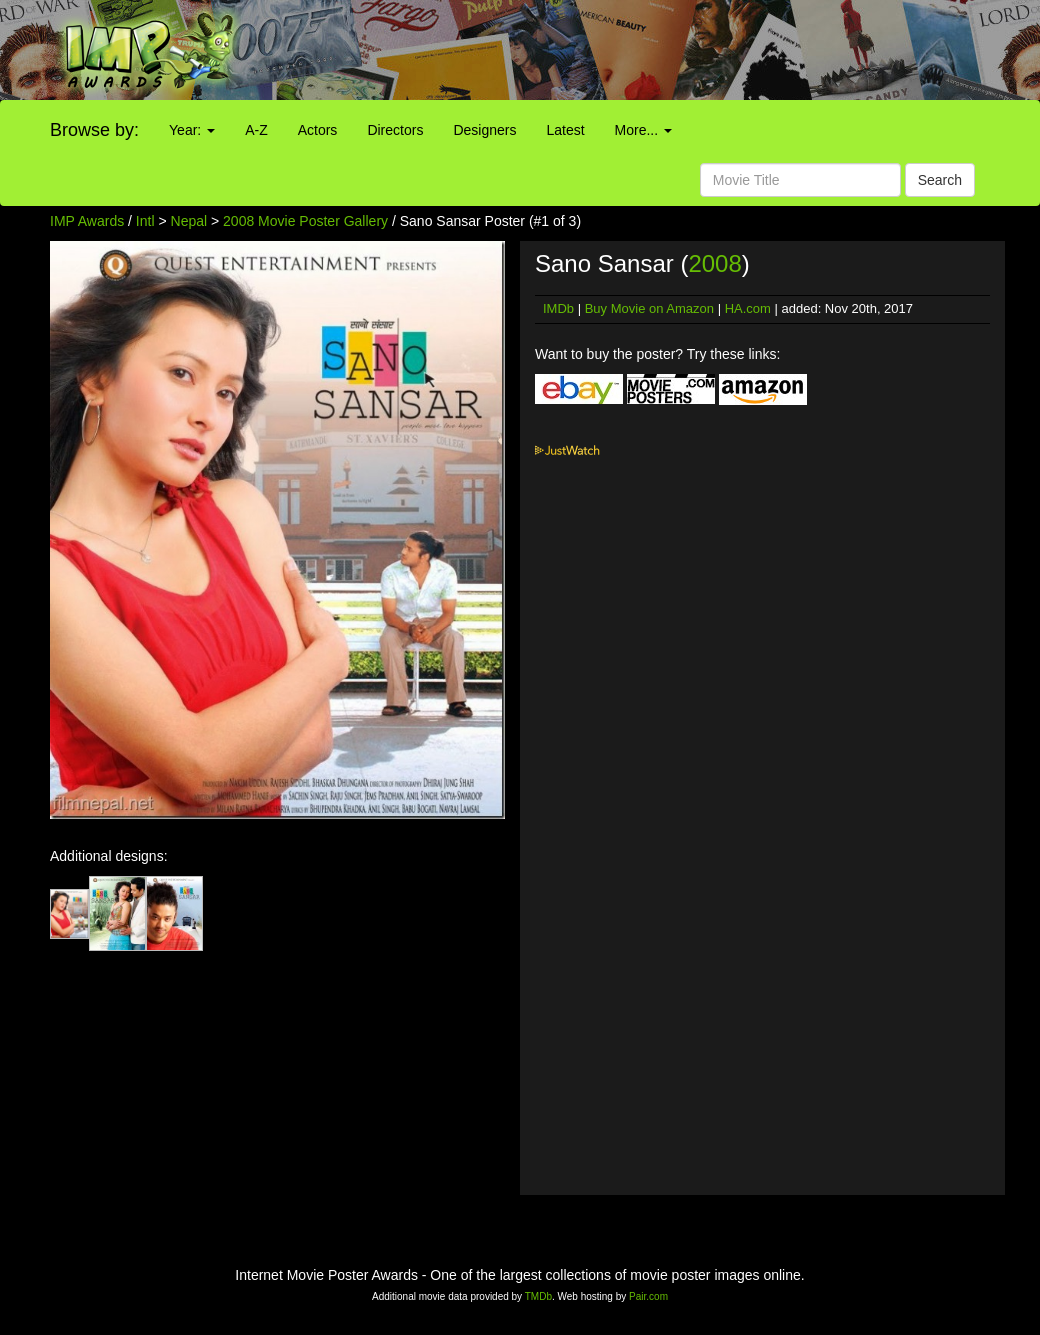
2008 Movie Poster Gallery (305, 221)
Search (940, 180)
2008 (714, 263)
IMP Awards (87, 221)
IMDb (558, 308)
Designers (484, 130)
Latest (565, 130)
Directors (395, 130)
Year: (192, 130)
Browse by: (94, 130)
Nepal (189, 221)
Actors (318, 130)
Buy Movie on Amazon (649, 308)
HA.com (748, 308)
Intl (145, 221)
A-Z (256, 130)
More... (643, 130)
